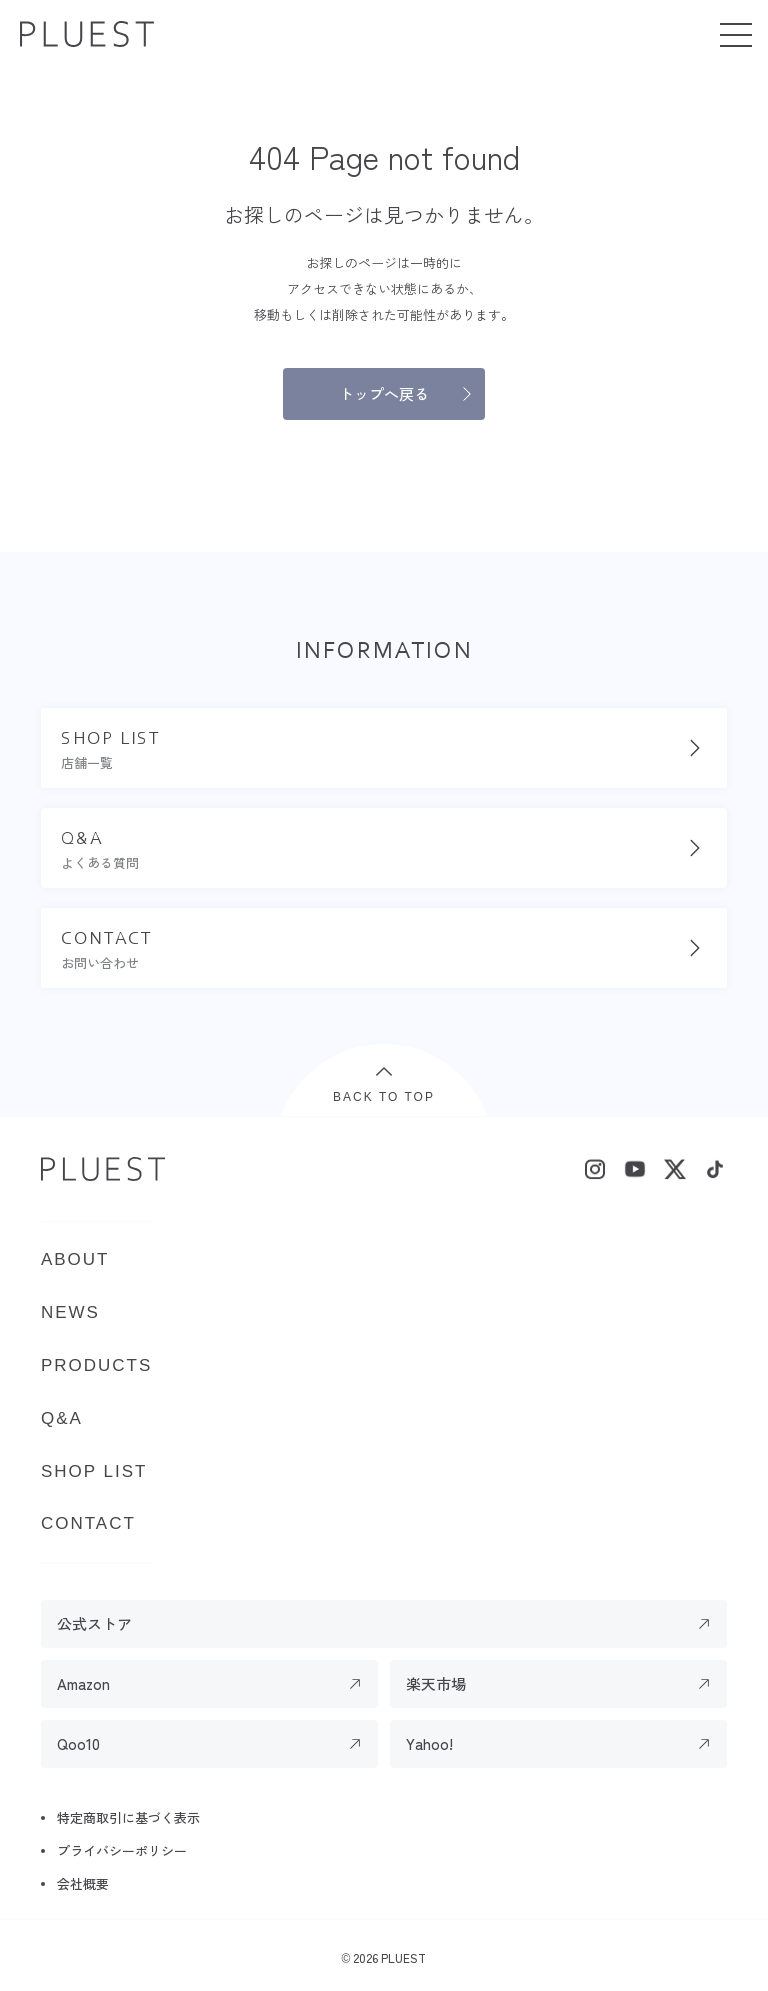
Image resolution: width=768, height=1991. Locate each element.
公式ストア (94, 1623)
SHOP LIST (94, 1471)
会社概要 (83, 1883)
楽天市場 (436, 1683)
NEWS (70, 1312)
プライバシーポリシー (122, 1850)
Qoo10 (78, 1743)
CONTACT (88, 1523)
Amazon (83, 1683)
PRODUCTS (96, 1365)
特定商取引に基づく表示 (128, 1817)
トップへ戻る (384, 393)
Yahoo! (429, 1743)
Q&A (62, 1418)
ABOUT (75, 1259)
